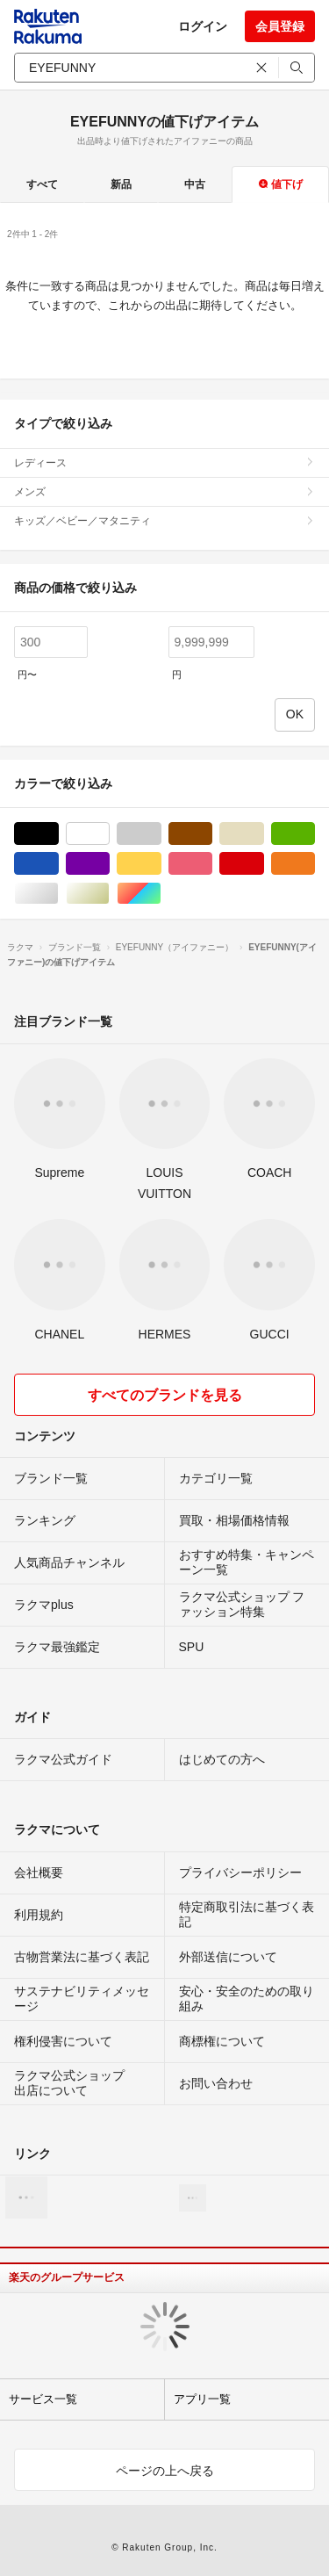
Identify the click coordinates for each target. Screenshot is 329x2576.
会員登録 (279, 26)
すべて (42, 184)
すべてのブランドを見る (165, 1395)
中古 (194, 184)
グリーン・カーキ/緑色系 (314, 834)
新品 (121, 184)
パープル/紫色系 (109, 863)
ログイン (202, 26)
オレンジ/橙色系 (314, 863)
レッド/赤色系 (263, 863)
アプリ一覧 (202, 2399)
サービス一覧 (43, 2399)
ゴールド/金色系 (109, 893)
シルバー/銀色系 (58, 893)
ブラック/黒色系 (58, 834)
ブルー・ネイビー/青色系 (58, 863)
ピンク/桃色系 (211, 863)
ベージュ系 (263, 834)
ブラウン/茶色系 (211, 834)
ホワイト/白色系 (109, 834)
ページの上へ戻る (165, 2471)
